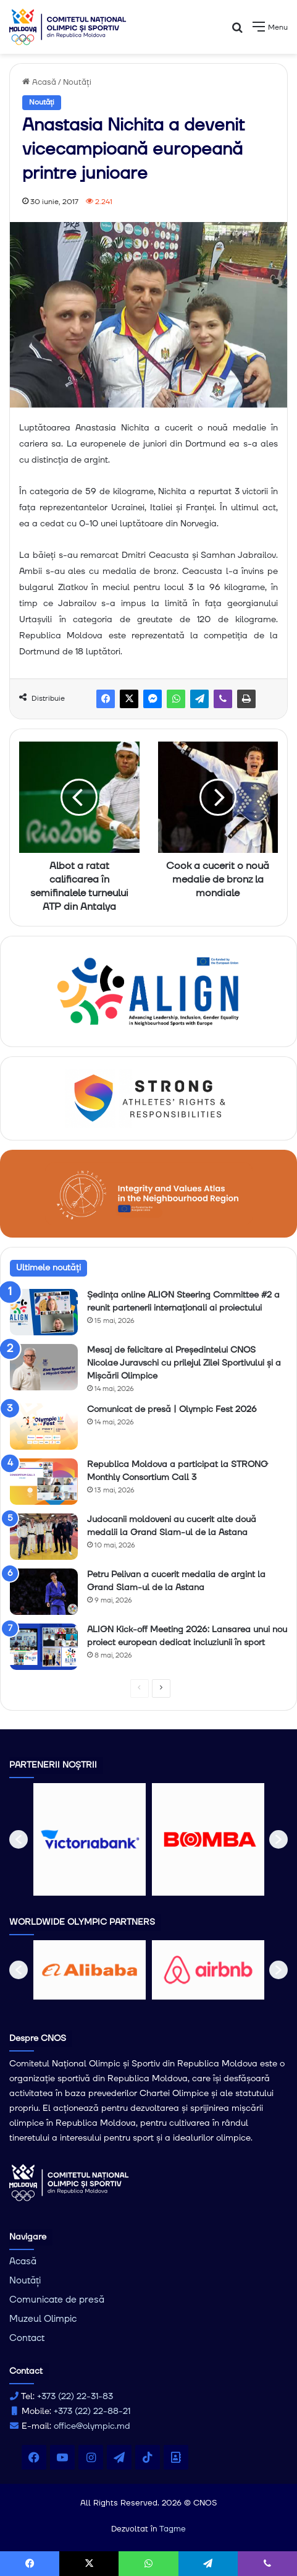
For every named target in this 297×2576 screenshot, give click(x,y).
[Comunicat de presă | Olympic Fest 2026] (44, 1426)
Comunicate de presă (56, 2300)
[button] (18, 1839)
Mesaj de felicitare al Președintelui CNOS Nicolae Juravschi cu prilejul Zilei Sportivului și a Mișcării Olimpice (184, 1363)
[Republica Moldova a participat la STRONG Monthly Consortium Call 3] (44, 1481)
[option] (89, 1839)
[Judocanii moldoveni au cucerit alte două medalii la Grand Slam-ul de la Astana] (44, 1536)
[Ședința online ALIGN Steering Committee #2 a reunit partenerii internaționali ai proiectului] (44, 1312)
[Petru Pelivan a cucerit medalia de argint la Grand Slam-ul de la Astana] (44, 1591)
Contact (26, 2338)
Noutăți (77, 82)
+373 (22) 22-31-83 (75, 2396)
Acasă (39, 82)
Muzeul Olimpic (43, 2319)
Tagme (172, 2529)
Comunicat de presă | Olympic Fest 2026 (172, 1409)
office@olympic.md (92, 2426)
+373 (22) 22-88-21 (92, 2411)
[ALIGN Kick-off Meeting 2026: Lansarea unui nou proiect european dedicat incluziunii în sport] (44, 1647)
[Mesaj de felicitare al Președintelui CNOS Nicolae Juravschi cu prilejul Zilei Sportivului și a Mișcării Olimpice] (44, 1367)
